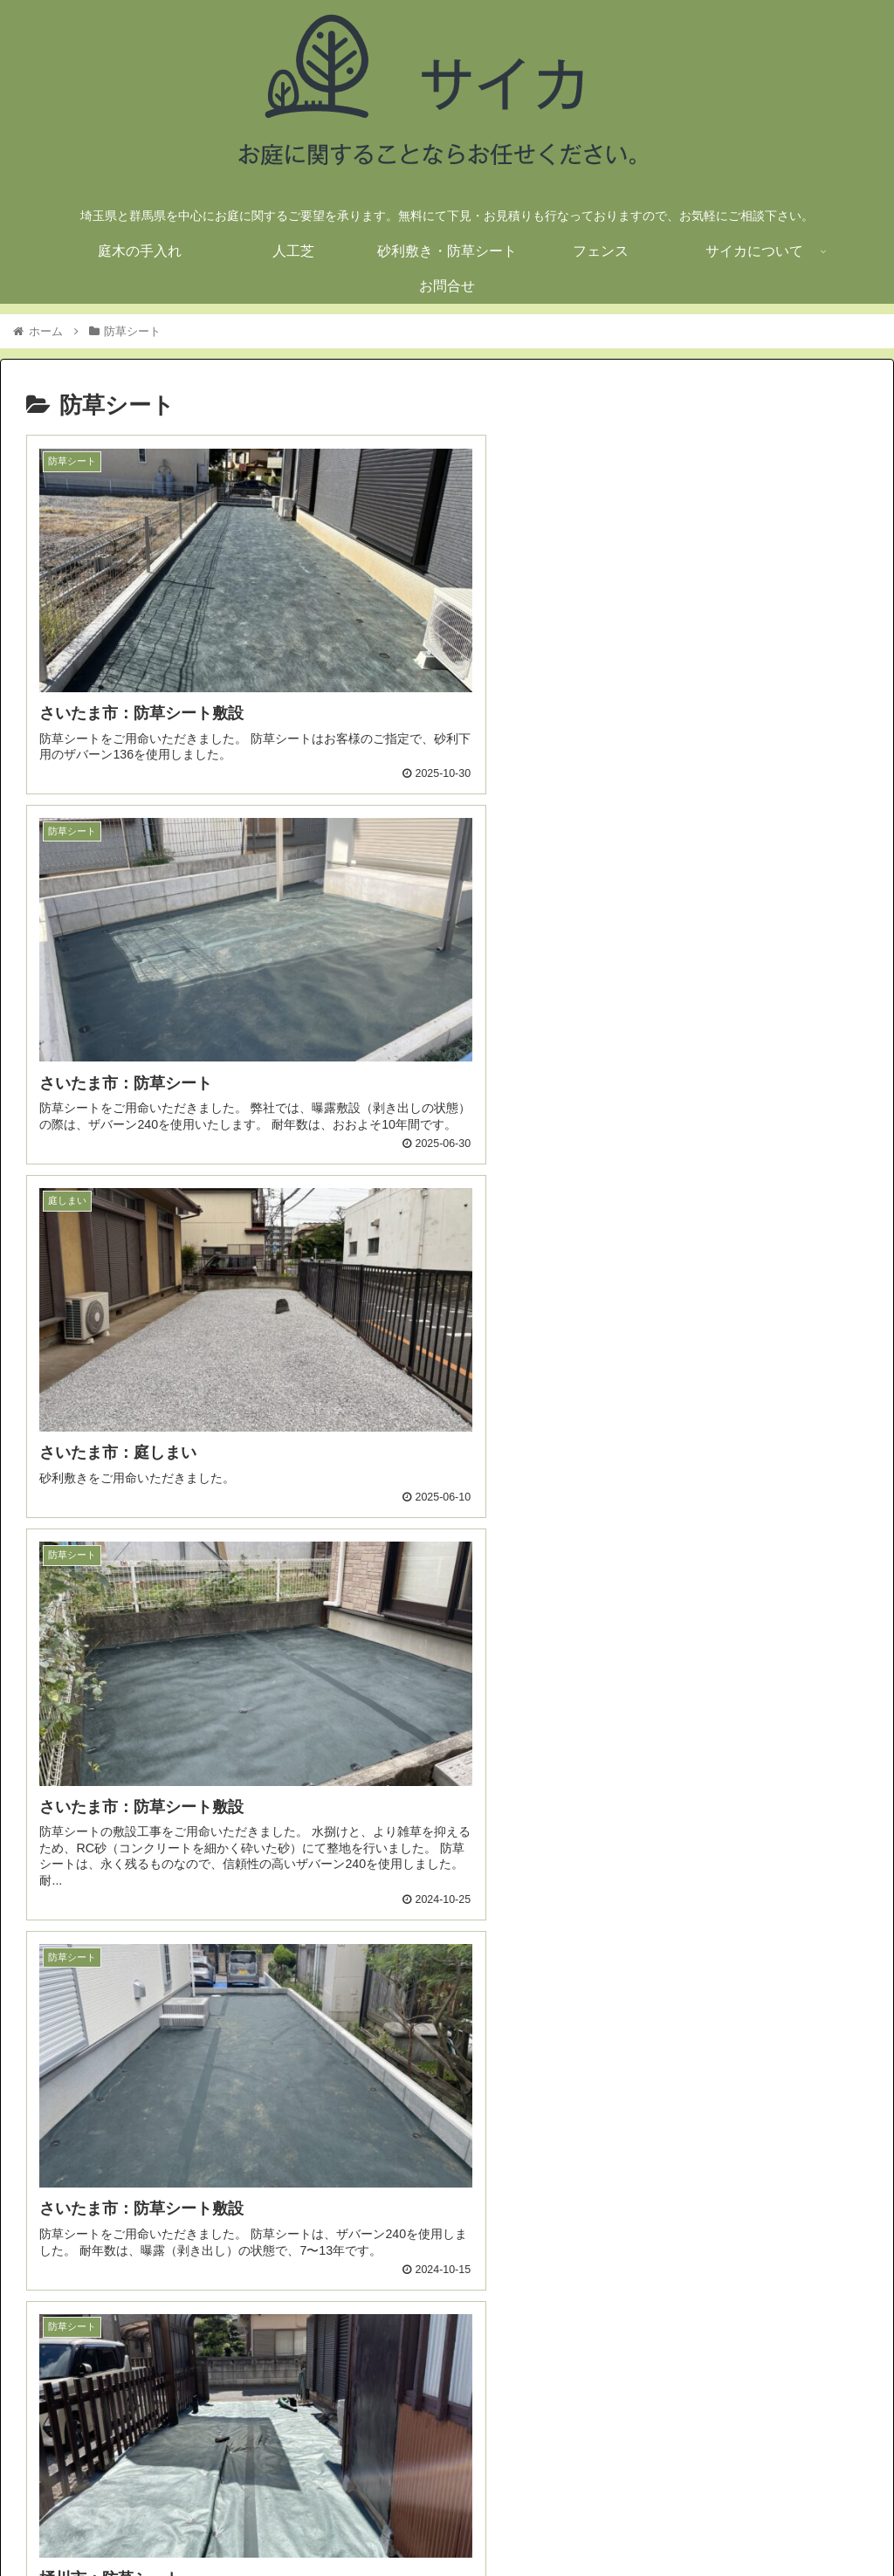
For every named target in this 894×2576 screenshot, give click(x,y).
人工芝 (473, 2521)
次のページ (447, 2330)
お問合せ (846, 2521)
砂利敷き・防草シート (571, 2521)
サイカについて (760, 2521)
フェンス (674, 2521)
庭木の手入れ (400, 2521)
